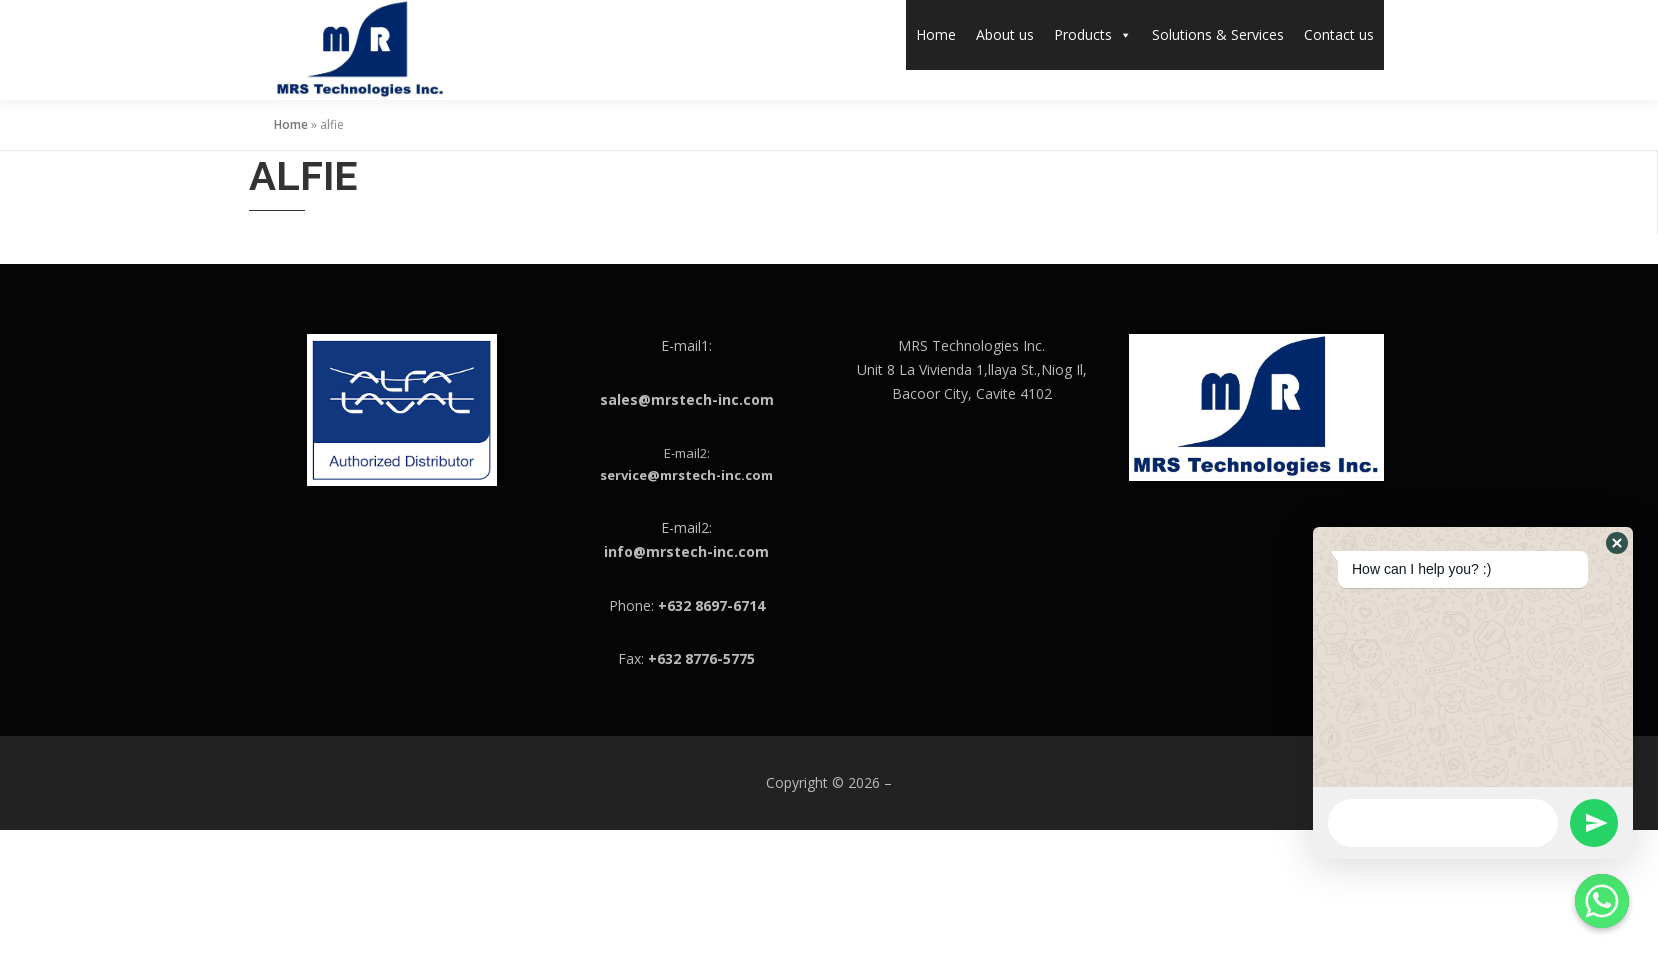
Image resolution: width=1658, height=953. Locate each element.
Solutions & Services (1218, 34)
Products (1093, 34)
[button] (1617, 543)
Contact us (1339, 34)
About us (1005, 34)
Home (936, 34)
